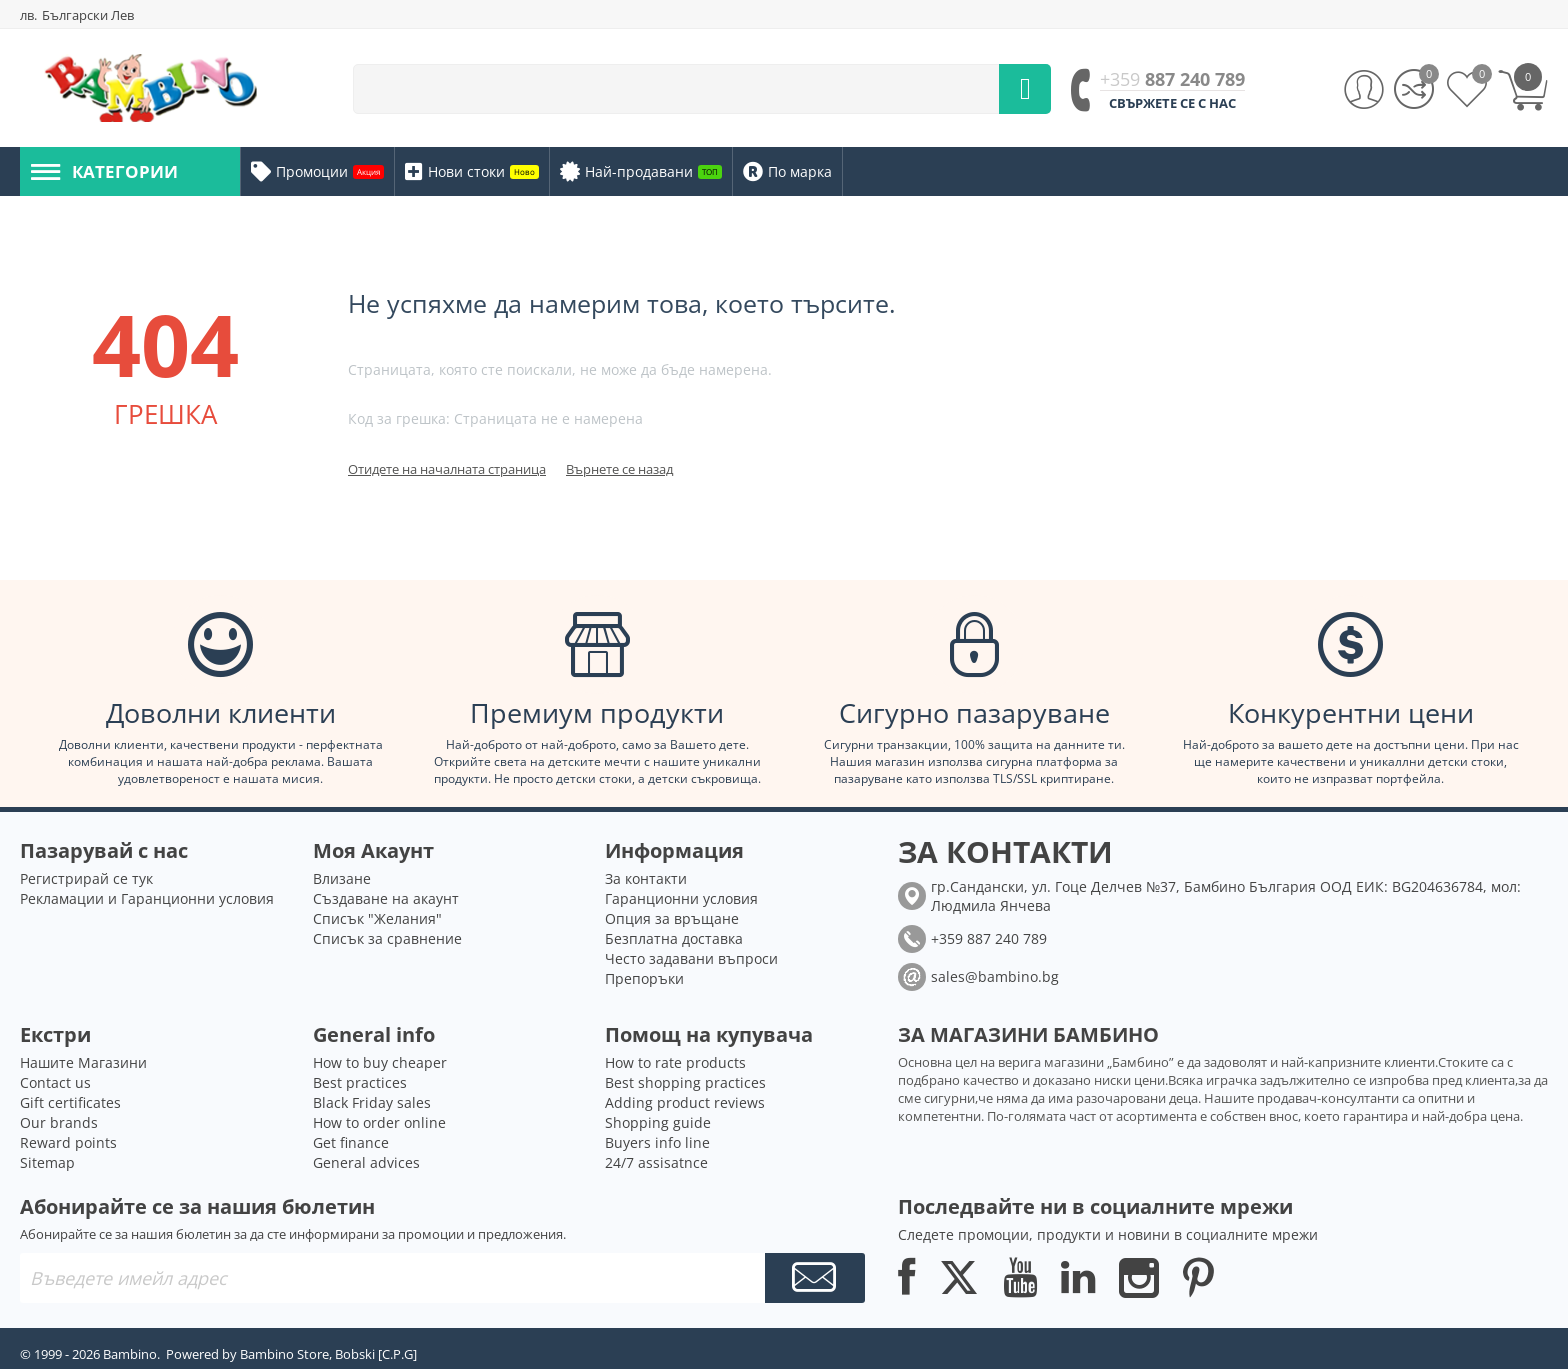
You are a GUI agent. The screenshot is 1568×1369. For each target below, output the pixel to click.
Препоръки (644, 978)
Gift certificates (70, 1102)
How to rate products (675, 1062)
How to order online (379, 1122)
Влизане (342, 878)
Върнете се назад (619, 469)
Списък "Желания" (377, 918)
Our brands (59, 1122)
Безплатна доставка (674, 938)
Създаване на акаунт (386, 898)
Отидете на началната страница (447, 469)
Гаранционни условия (681, 898)
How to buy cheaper (380, 1062)
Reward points (68, 1142)
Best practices (360, 1082)
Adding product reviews (685, 1102)
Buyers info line (657, 1142)
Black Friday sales (372, 1102)
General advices (366, 1162)
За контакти (646, 878)
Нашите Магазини (83, 1062)
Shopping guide (658, 1122)
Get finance (351, 1142)
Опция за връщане (672, 918)
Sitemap (47, 1162)
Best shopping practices (685, 1082)
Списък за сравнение (387, 938)
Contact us (55, 1082)
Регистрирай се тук (86, 878)
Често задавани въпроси (691, 958)
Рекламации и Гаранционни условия (147, 898)
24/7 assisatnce (656, 1162)
